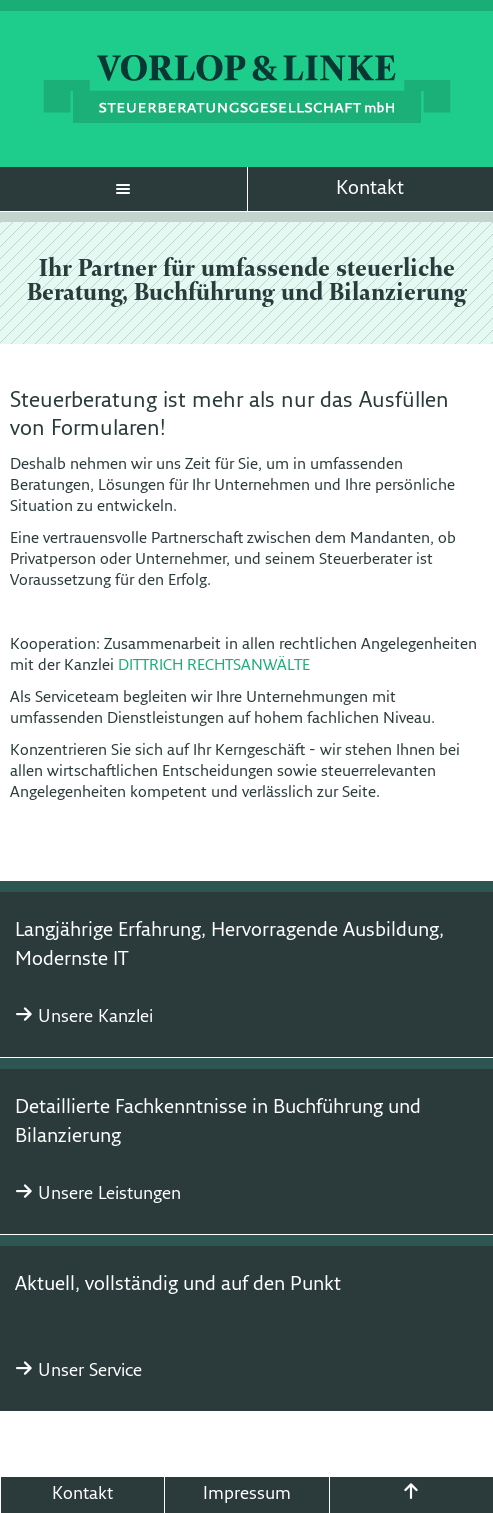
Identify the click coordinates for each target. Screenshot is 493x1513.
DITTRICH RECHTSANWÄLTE (214, 666)
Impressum (247, 1494)
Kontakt (370, 189)
